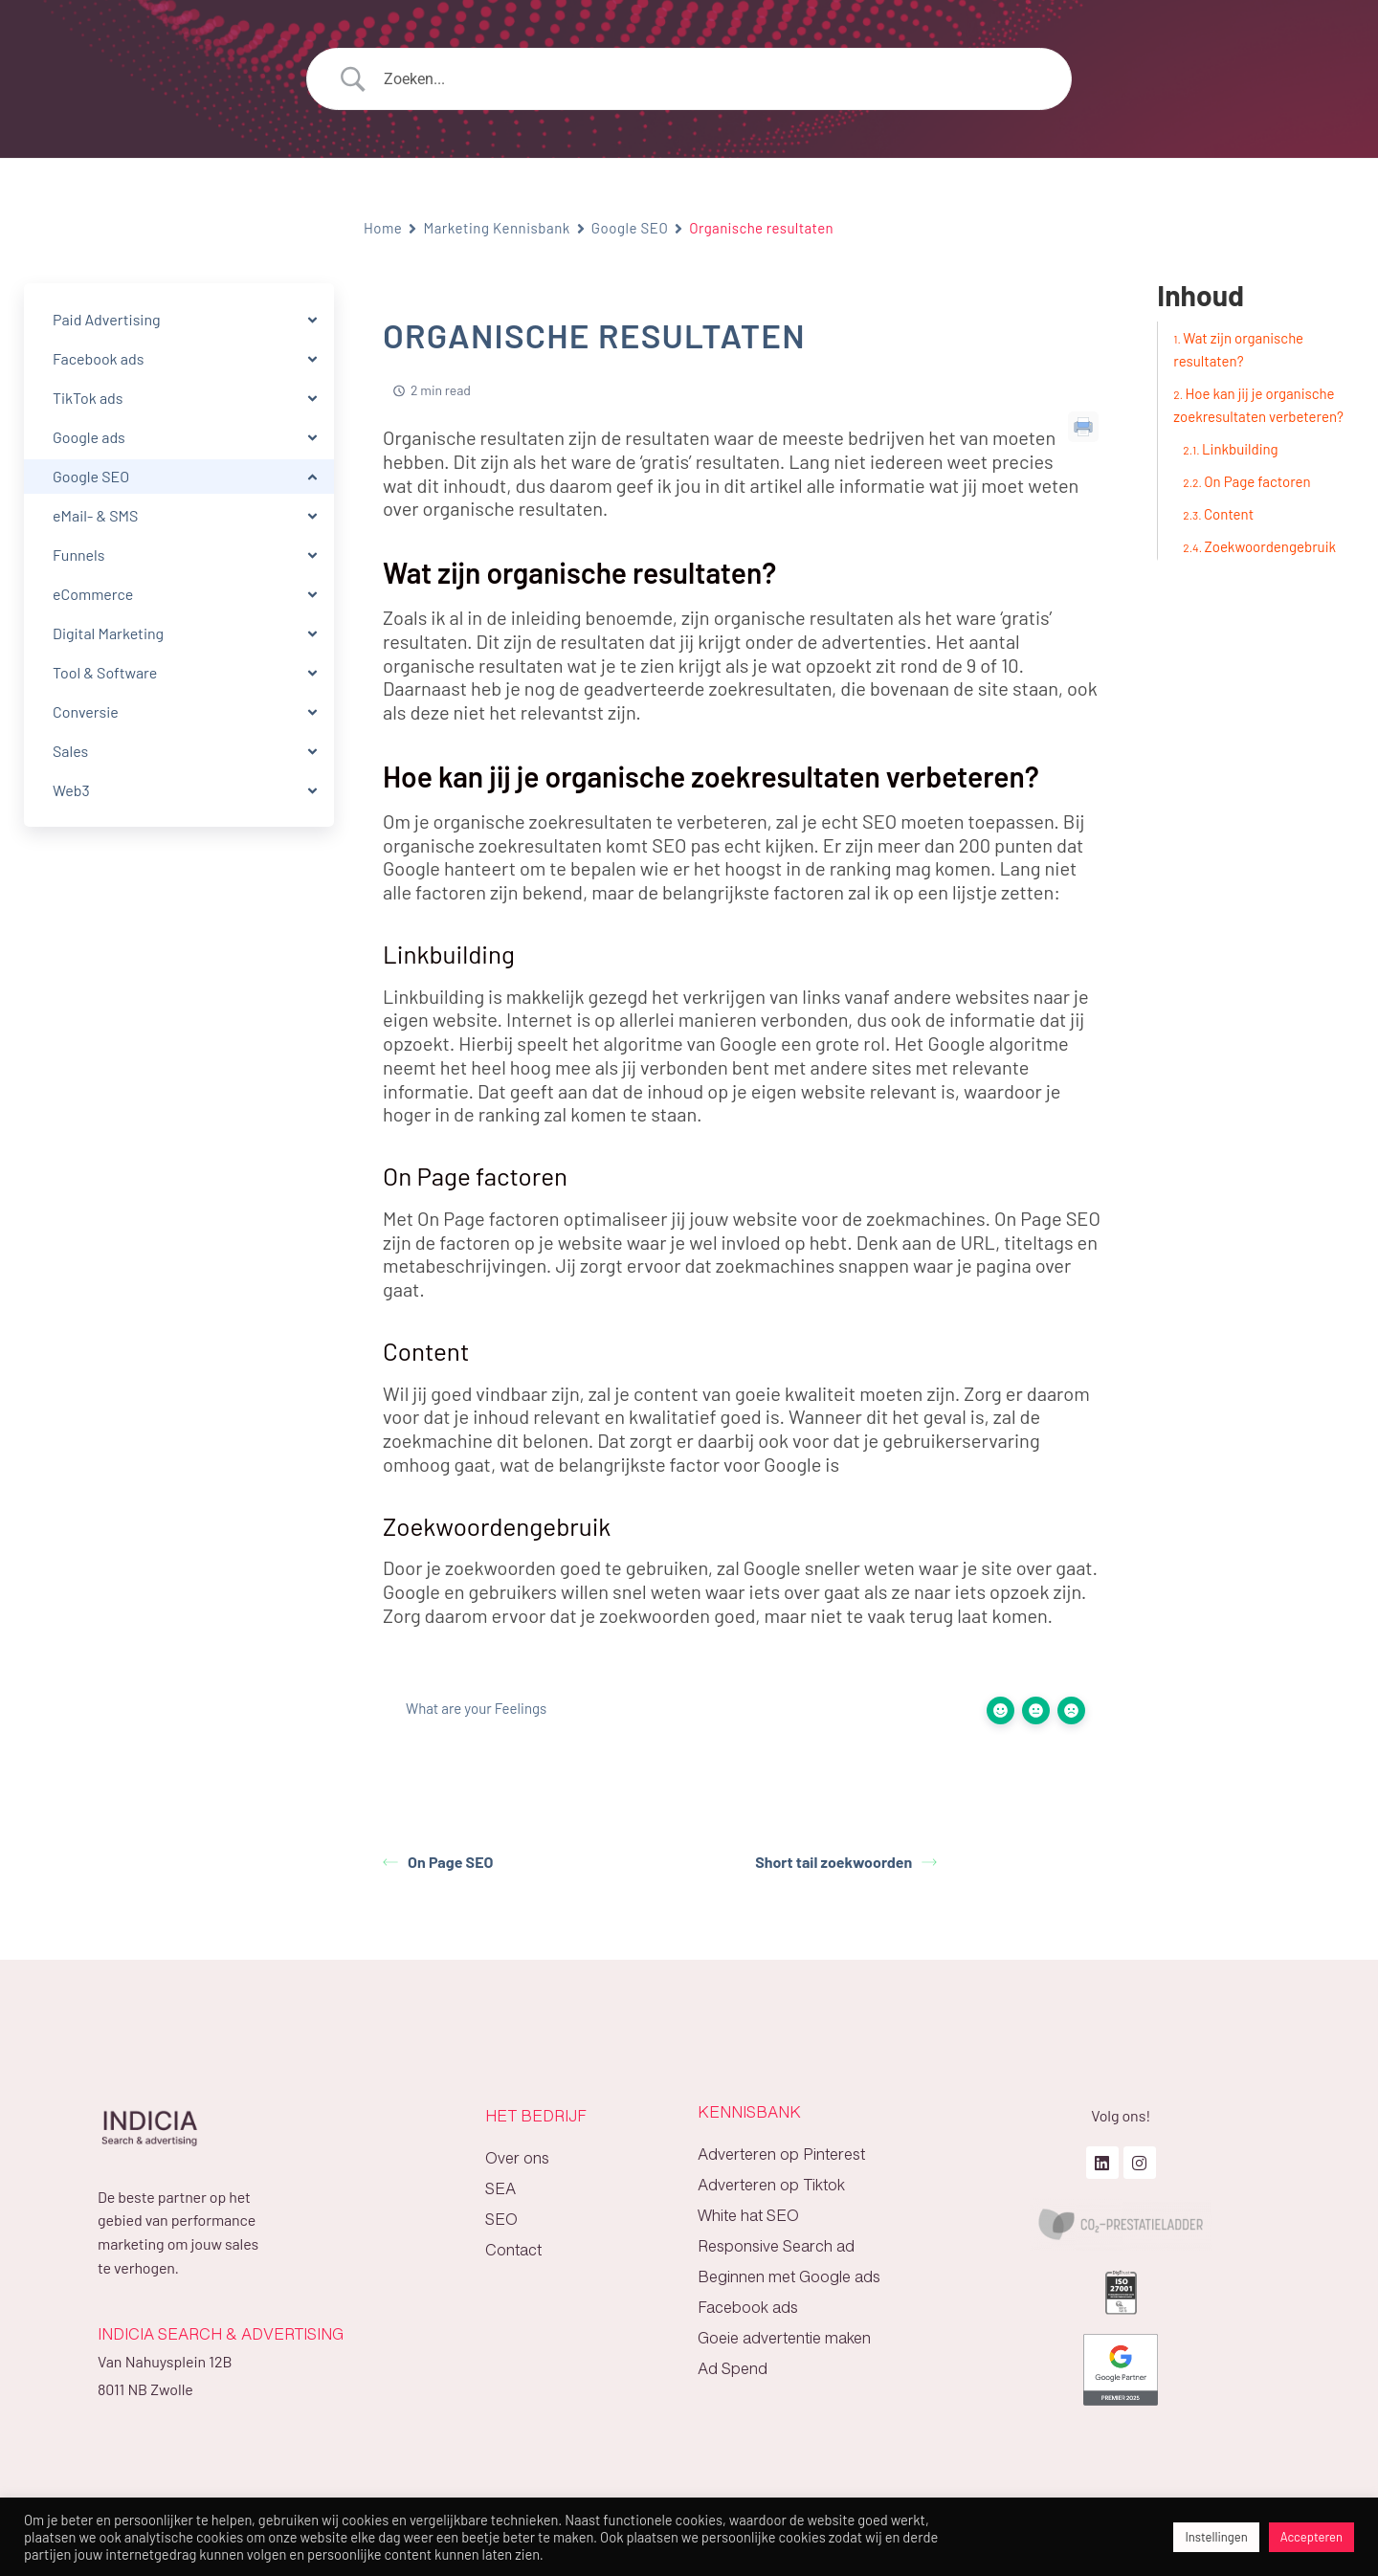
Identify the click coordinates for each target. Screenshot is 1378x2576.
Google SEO (629, 227)
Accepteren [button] (1311, 2536)
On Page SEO (438, 1862)
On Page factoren (1257, 481)
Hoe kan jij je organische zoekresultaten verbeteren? (1258, 405)
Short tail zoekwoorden (846, 1862)
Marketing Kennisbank (496, 227)
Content (1229, 513)
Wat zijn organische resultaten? (1238, 349)
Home (383, 227)
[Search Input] (712, 79)
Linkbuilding (1240, 448)
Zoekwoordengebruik (1270, 546)
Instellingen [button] (1216, 2536)
